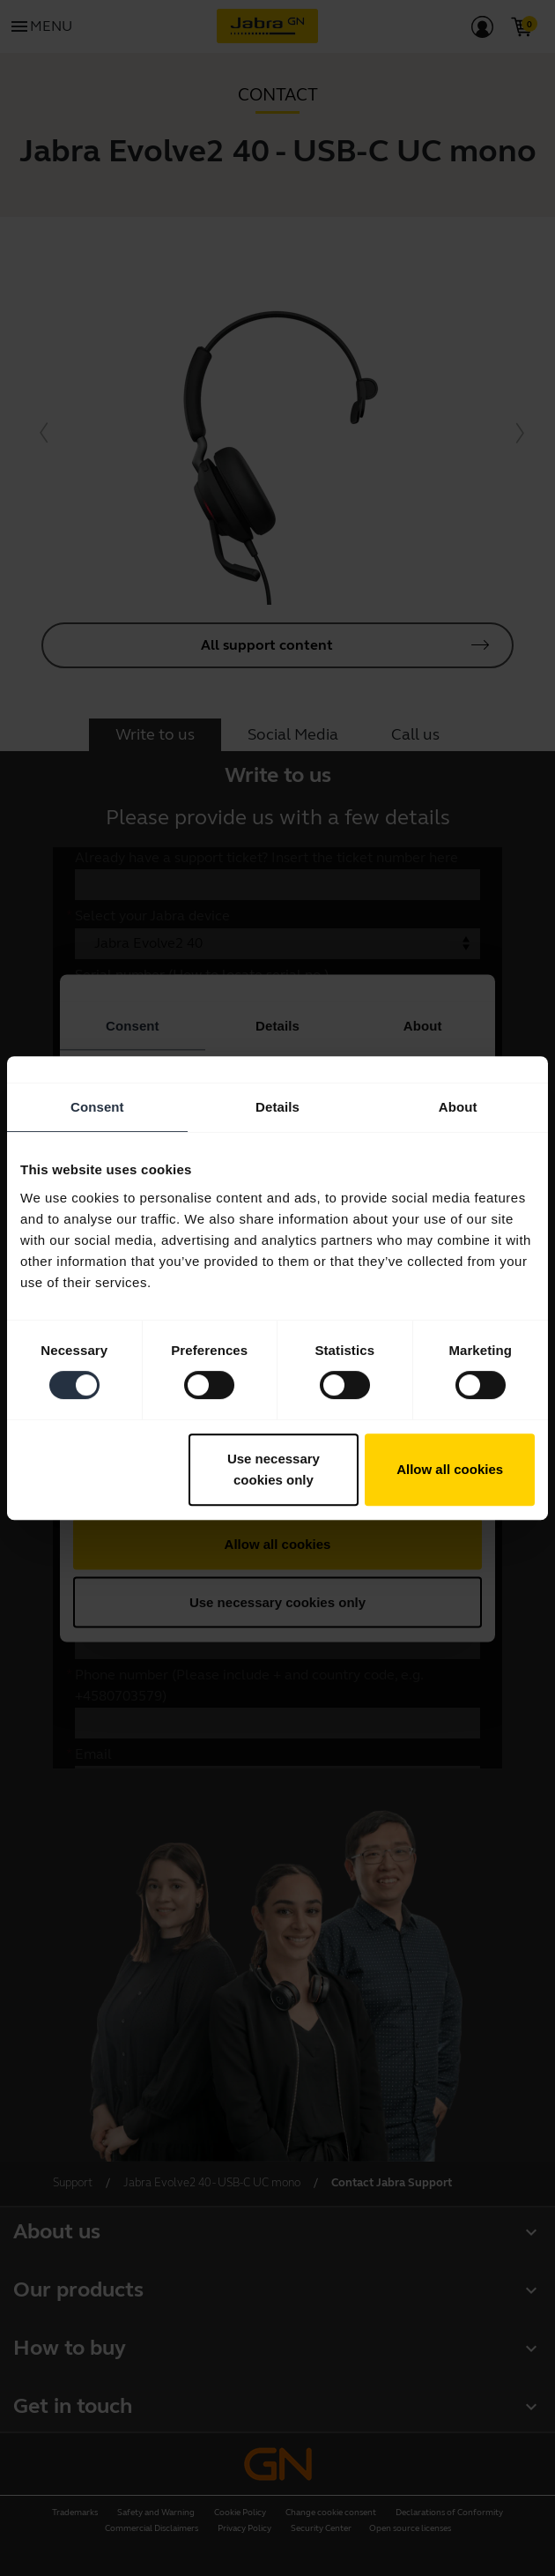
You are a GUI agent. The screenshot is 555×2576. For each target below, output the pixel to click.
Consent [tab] (97, 1106)
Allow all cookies (449, 1469)
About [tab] (458, 1106)
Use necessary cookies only (273, 1469)
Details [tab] (277, 1106)
